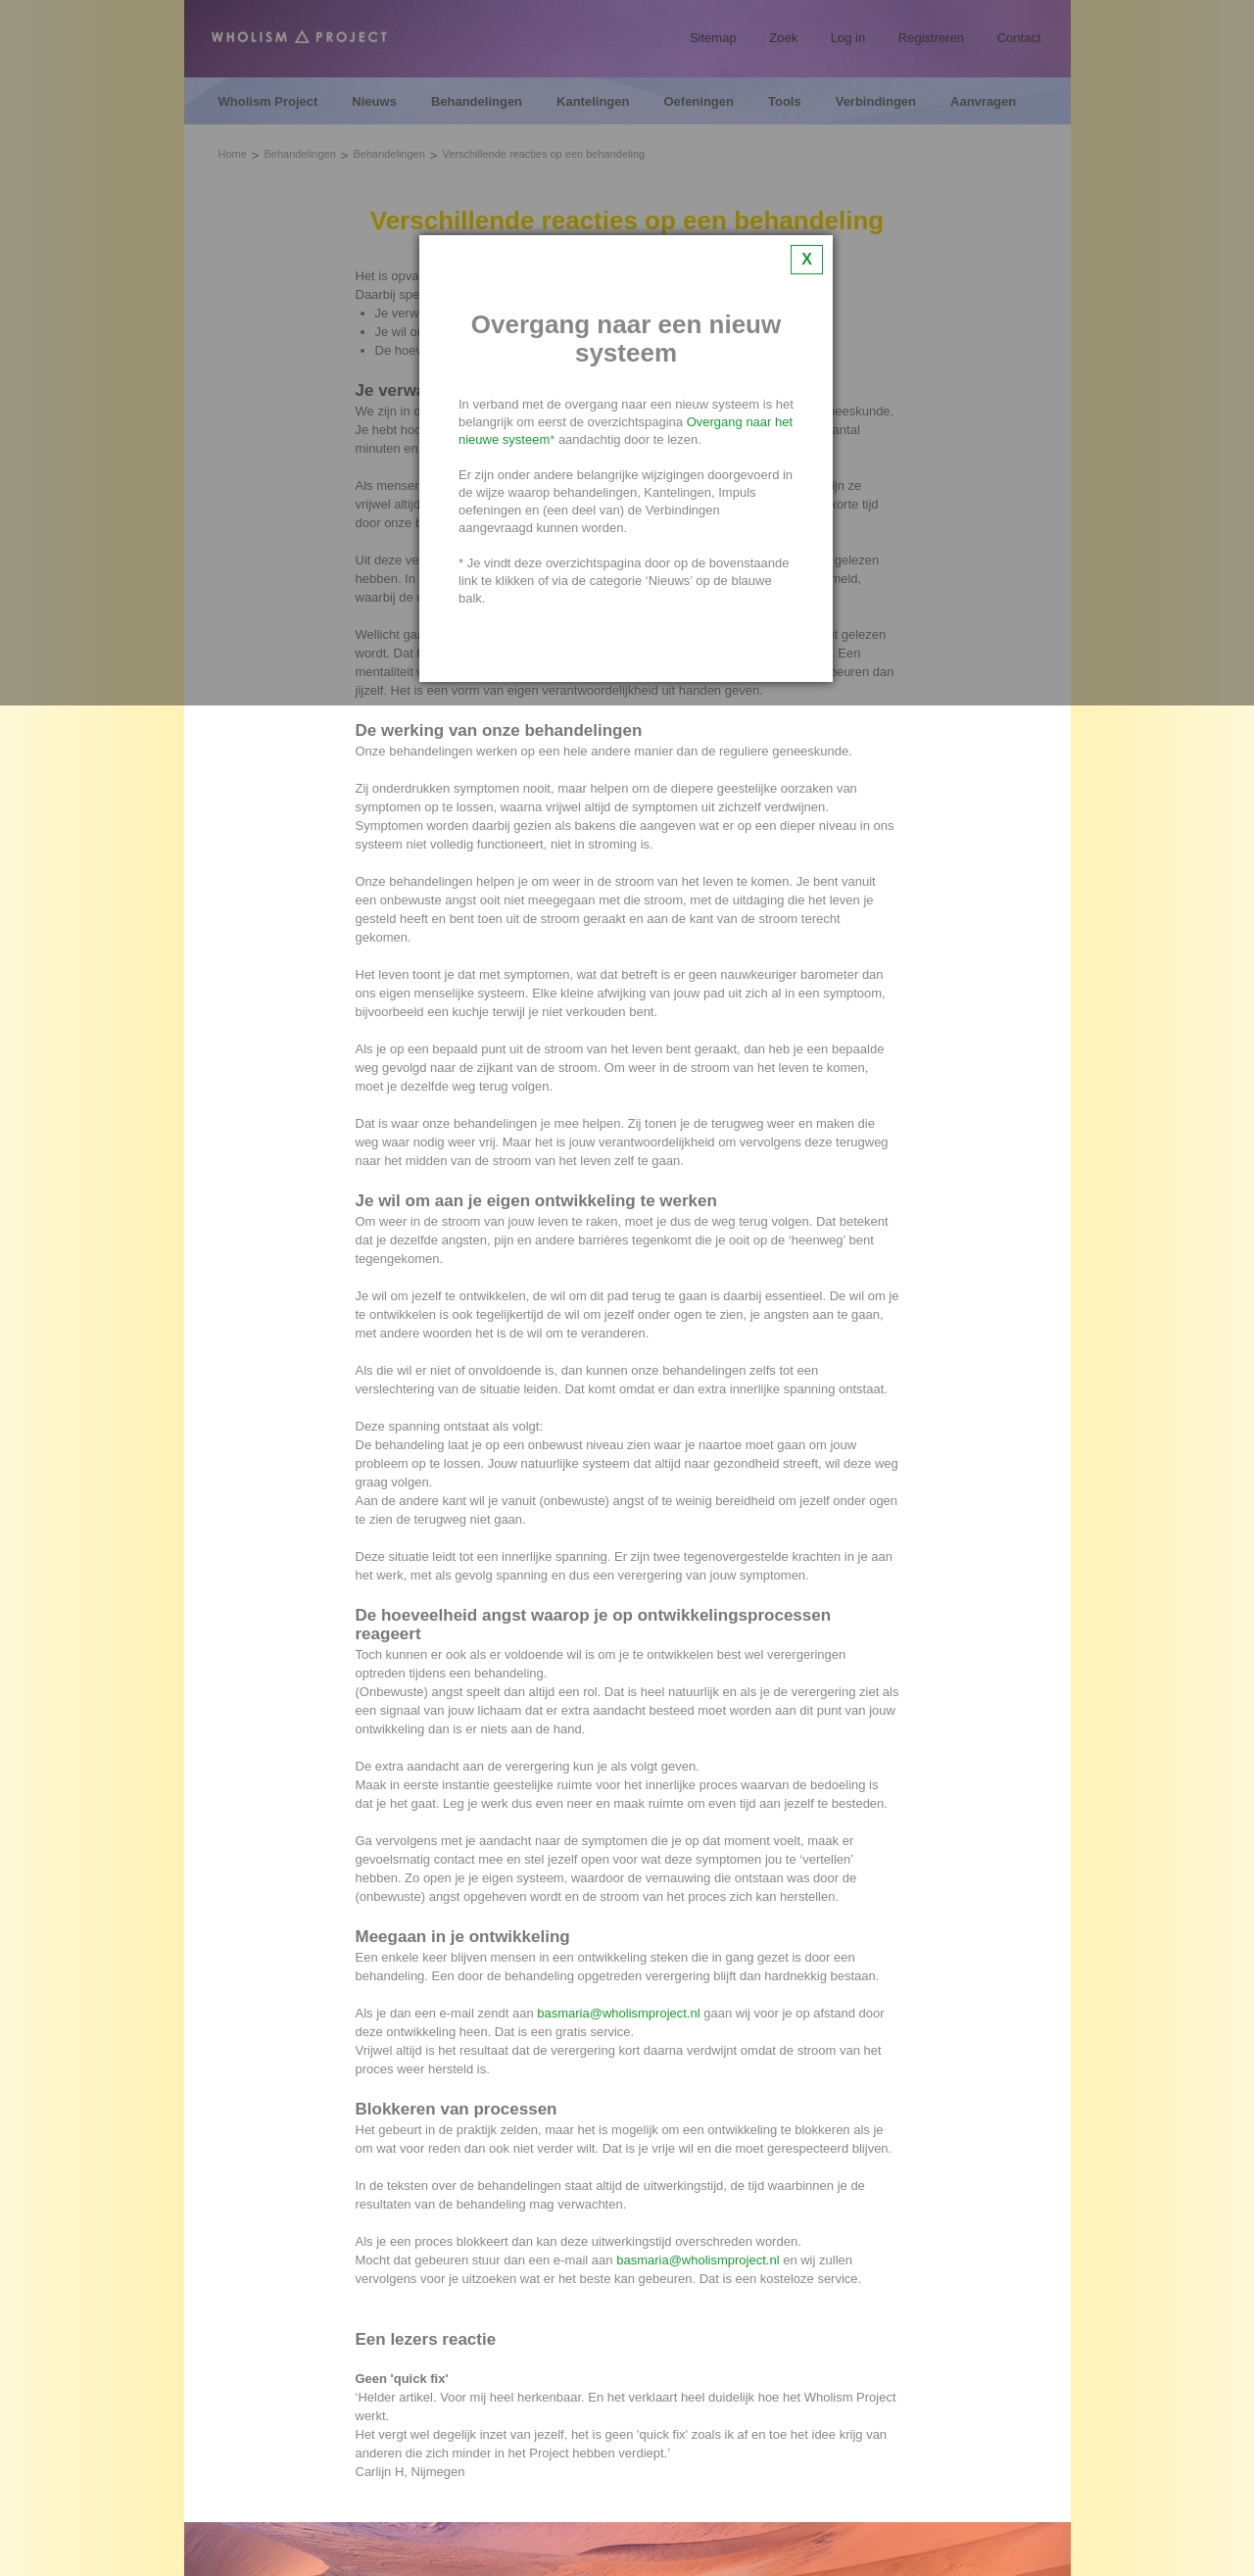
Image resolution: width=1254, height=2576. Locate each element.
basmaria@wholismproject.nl (618, 2013)
